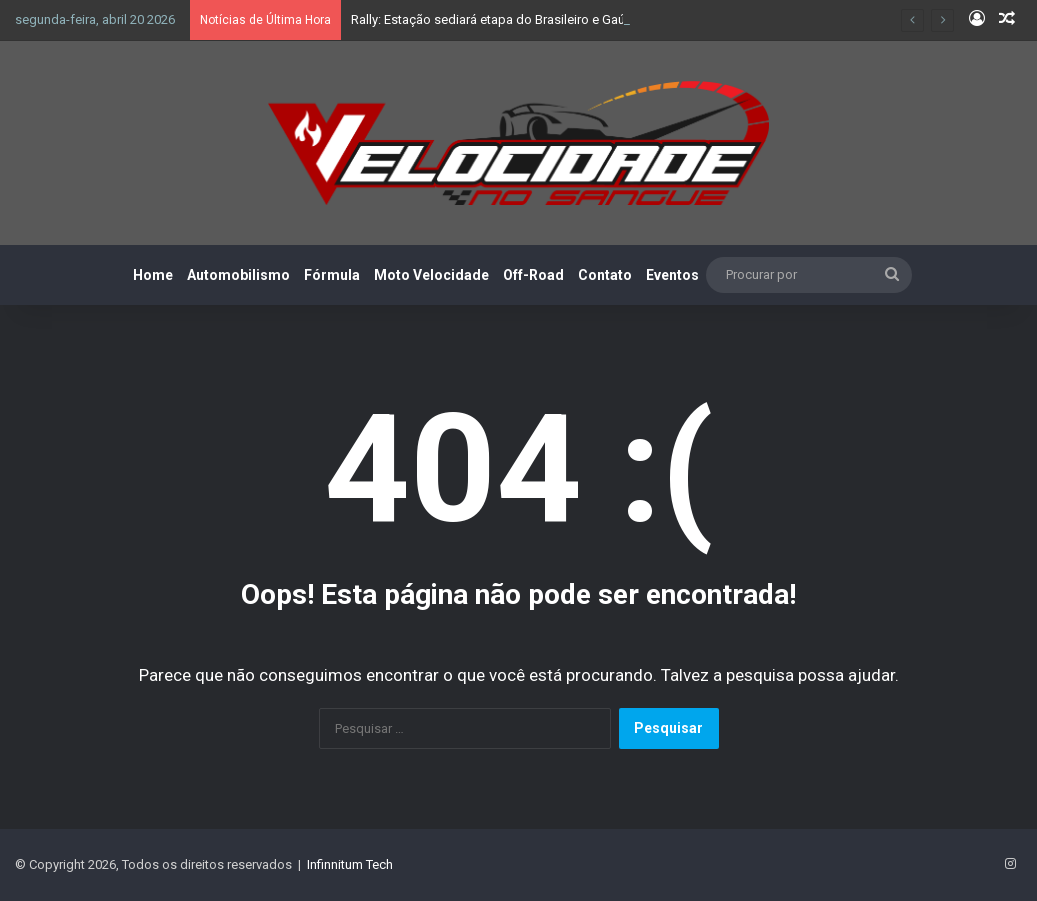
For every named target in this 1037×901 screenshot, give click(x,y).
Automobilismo (238, 275)
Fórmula (332, 275)
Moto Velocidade (431, 275)
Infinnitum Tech (350, 864)
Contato (605, 275)
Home (153, 275)
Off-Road (533, 275)
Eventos (672, 275)
